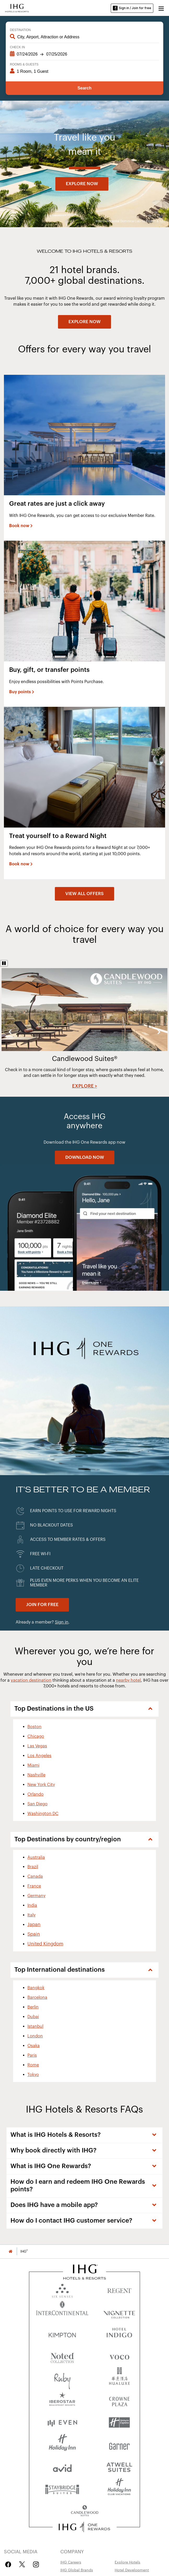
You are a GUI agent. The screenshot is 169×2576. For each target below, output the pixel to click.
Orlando (35, 1794)
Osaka (33, 2046)
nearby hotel (128, 1680)
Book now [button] (19, 526)
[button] (161, 8)
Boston (34, 1727)
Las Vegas (37, 1746)
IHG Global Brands (76, 2569)
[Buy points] (21, 692)
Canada (35, 1876)
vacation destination (31, 1680)
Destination (20, 30)
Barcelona (37, 1997)
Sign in (61, 1622)
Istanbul (35, 2026)
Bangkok (35, 1988)
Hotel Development (132, 2569)
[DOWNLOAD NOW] (84, 1157)
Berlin (33, 2007)
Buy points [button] (20, 692)
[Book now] (21, 525)
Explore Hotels (127, 2562)
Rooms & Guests (24, 64)
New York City (41, 1785)
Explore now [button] (82, 184)
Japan (33, 1924)
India (32, 1905)
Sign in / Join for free (132, 8)
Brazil (32, 1867)
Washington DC (43, 1814)
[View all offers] (84, 894)
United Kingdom (45, 1943)
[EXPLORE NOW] (84, 322)
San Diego (37, 1804)
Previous (10, 1031)
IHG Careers (70, 2562)
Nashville (36, 1775)
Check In (17, 47)
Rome (33, 2065)
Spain (33, 1934)
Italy (31, 1915)
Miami (33, 1765)
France (34, 1886)
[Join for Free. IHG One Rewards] (42, 1605)
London (35, 2036)
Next (159, 1031)
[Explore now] (81, 184)
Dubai (33, 2017)
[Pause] (4, 963)
